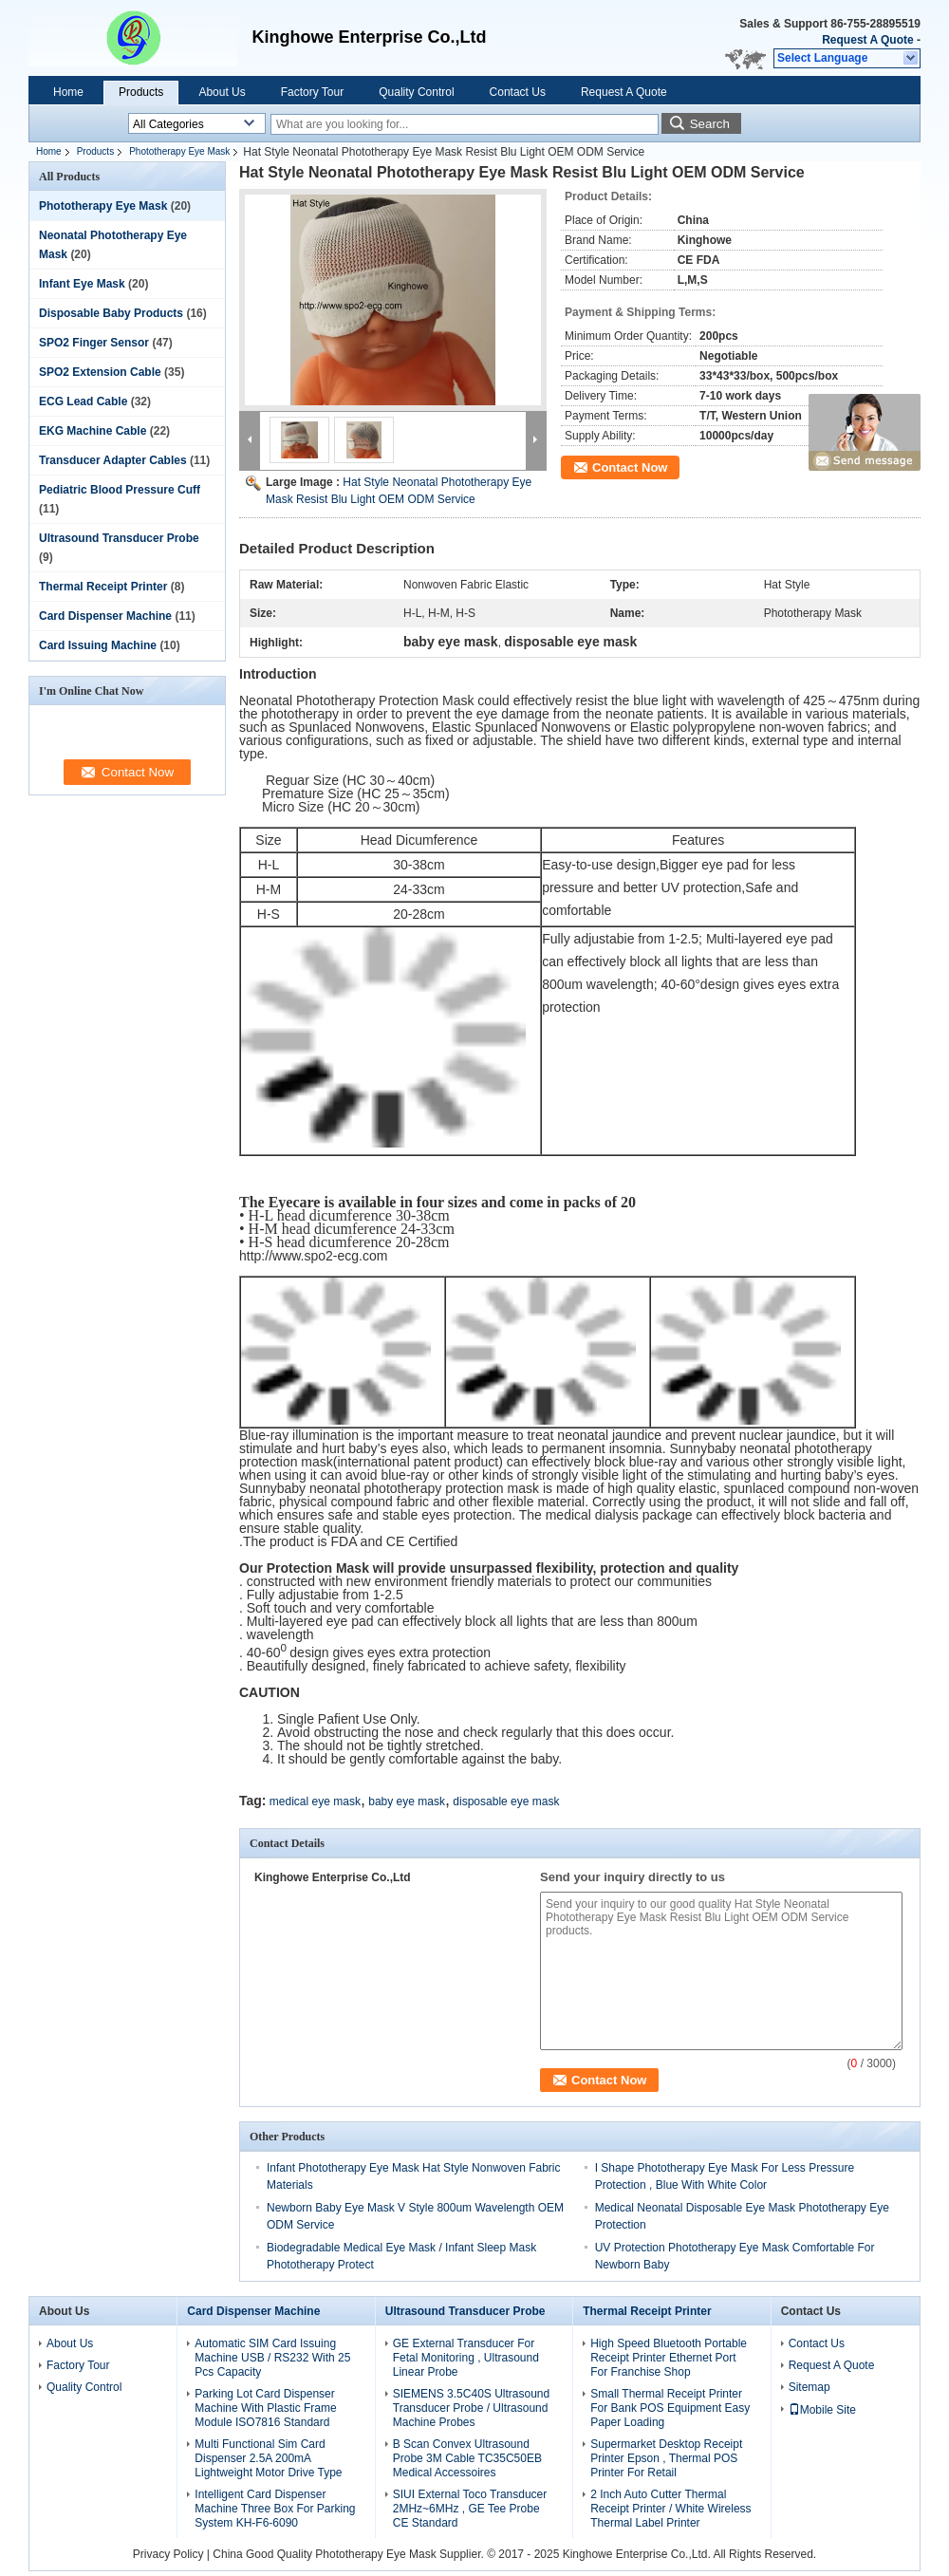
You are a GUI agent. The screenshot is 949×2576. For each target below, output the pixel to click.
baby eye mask (406, 1801)
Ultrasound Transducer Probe (119, 538)
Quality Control (416, 92)
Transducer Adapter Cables (113, 460)
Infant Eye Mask (82, 283)
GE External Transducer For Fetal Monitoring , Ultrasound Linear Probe (466, 2358)
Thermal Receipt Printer (103, 586)
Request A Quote (867, 40)
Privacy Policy (168, 2554)
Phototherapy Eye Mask (179, 151)
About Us (221, 92)
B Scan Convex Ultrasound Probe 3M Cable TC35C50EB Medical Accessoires (467, 2458)
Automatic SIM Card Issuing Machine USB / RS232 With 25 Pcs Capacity (272, 2358)
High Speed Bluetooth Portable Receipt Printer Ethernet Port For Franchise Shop (668, 2358)
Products (141, 92)
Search (710, 124)
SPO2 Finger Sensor (94, 342)
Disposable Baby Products (111, 313)
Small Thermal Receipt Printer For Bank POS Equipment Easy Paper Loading (670, 2408)
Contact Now (629, 467)
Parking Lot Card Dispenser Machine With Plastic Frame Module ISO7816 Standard (265, 2408)
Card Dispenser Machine (105, 616)
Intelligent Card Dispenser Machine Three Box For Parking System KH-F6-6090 (275, 2508)
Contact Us (518, 92)
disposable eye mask (506, 1801)
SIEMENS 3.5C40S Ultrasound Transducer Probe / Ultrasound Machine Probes (471, 2408)
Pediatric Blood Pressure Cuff (119, 489)
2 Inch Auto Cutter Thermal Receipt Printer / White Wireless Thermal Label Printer (670, 2508)
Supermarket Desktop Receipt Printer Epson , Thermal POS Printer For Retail (666, 2458)
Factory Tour (312, 92)
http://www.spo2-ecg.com (313, 1255)
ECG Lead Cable (83, 401)
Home (68, 92)
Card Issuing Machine (98, 645)
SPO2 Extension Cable (100, 372)
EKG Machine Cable (92, 431)
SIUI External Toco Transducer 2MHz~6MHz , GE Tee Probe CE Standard (470, 2508)
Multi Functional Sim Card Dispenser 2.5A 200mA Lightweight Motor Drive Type (268, 2458)
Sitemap (809, 2387)
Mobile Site (822, 2410)
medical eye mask (315, 1801)
